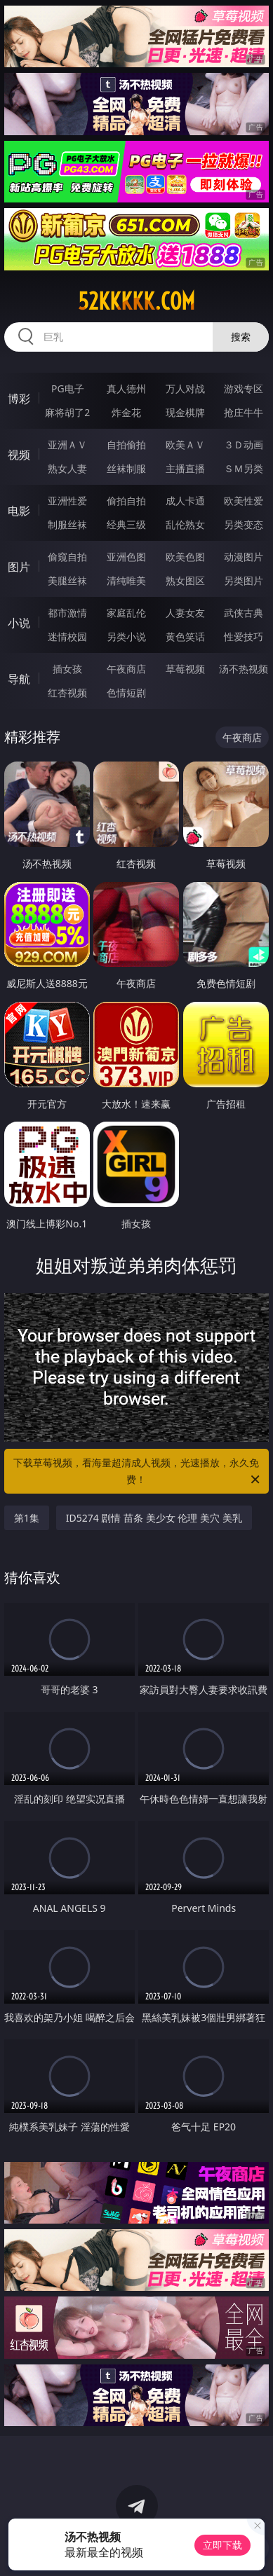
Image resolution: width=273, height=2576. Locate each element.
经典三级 (126, 524)
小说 (19, 623)
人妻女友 (185, 612)
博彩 (19, 398)
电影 (19, 510)
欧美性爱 (243, 500)
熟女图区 (185, 580)
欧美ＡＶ (185, 444)
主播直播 (185, 468)
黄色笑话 (185, 636)
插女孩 (67, 668)
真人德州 (126, 388)
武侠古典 (243, 612)
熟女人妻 (67, 468)
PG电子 (67, 388)
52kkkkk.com (136, 301)
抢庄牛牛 (243, 412)
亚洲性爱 (67, 500)
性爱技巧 (243, 636)
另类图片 (243, 580)
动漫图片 (243, 556)
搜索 (241, 336)
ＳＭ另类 (243, 468)
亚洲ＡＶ (67, 444)
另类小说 (126, 636)
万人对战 (185, 388)
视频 (19, 454)
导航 (19, 679)
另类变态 (243, 524)
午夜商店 (126, 668)
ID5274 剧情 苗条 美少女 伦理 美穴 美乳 (154, 1517)
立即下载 (222, 2544)
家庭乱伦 (126, 612)
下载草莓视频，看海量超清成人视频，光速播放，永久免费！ (137, 1472)
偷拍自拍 (126, 500)
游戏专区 (243, 388)
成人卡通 (185, 500)
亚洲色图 (126, 556)
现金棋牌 (185, 412)
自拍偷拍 (126, 444)
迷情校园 (67, 636)
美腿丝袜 (67, 580)
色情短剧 (126, 692)
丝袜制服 (126, 468)
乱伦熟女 (185, 524)
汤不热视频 (243, 668)
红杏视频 (67, 692)
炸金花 (126, 412)
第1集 (26, 1517)
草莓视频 (185, 668)
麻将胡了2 (67, 412)
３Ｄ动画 (243, 444)
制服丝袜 (67, 524)
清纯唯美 (126, 580)
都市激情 (67, 612)
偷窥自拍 (67, 556)
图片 (19, 566)
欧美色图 (185, 556)
